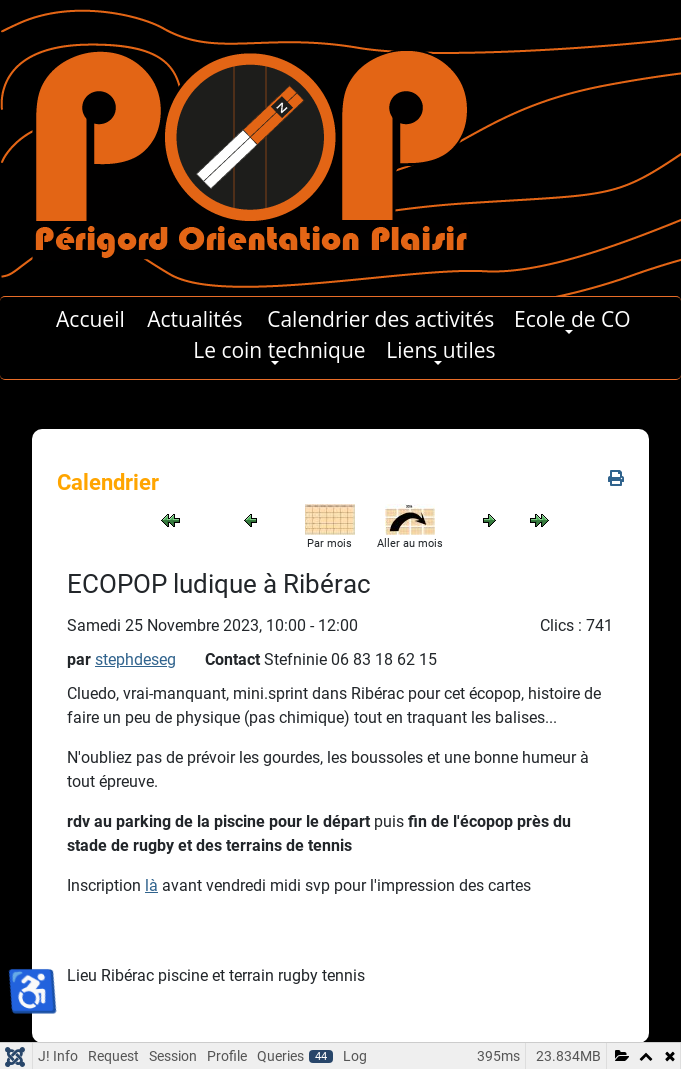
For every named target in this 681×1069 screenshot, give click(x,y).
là (151, 885)
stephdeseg (135, 659)
